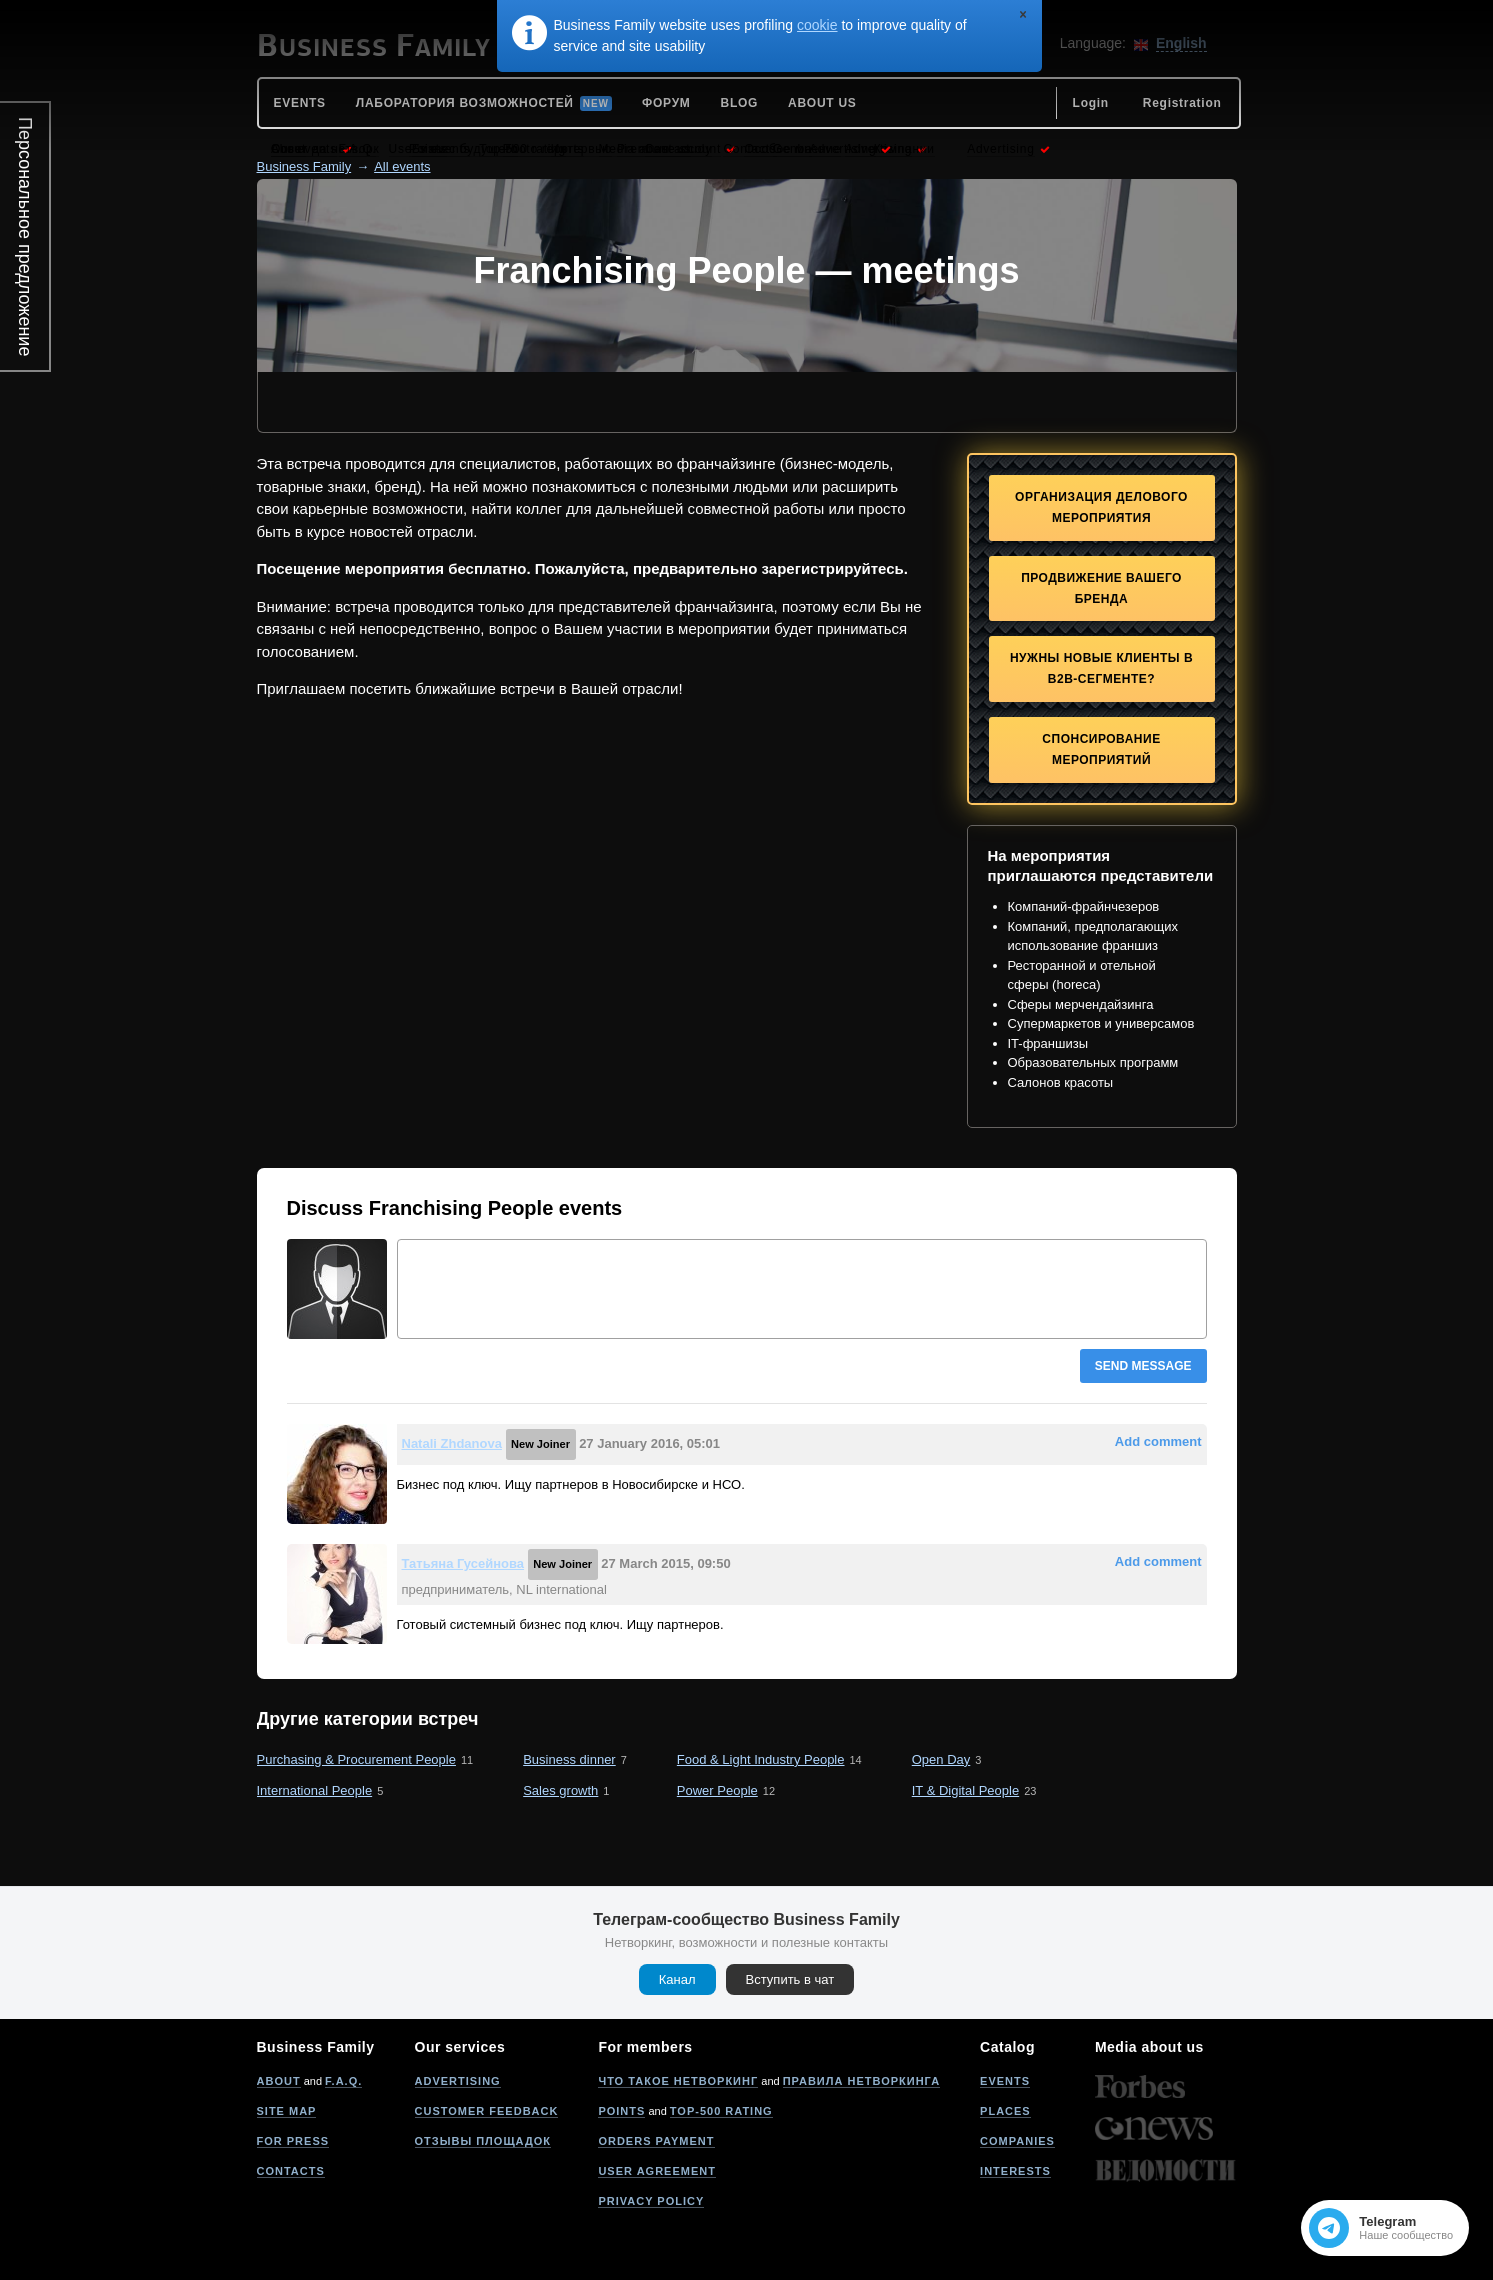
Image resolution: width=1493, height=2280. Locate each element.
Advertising (458, 2081)
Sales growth (560, 1790)
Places (1005, 2111)
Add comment (1158, 1441)
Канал (677, 1979)
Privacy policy (651, 2201)
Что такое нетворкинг (678, 2081)
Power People (717, 1790)
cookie (817, 25)
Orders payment (656, 2141)
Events (1005, 2081)
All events (402, 166)
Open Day (941, 1759)
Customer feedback (487, 2111)
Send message (1143, 1366)
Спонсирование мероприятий (1101, 749)
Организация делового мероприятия (1101, 507)
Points (621, 2111)
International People (315, 1790)
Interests (1015, 2171)
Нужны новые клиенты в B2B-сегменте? (1101, 668)
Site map (287, 2111)
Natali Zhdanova (452, 1443)
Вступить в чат (790, 1979)
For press (293, 2141)
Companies (1017, 2141)
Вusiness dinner (569, 1759)
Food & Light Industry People (761, 1759)
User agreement (657, 2171)
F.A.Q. (343, 2081)
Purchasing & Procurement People (356, 1759)
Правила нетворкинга (861, 2081)
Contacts (291, 2171)
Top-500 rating (721, 2111)
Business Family (304, 166)
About (279, 2081)
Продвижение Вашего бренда (1101, 588)
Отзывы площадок (483, 2141)
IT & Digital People (965, 1790)
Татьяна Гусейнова (463, 1563)
